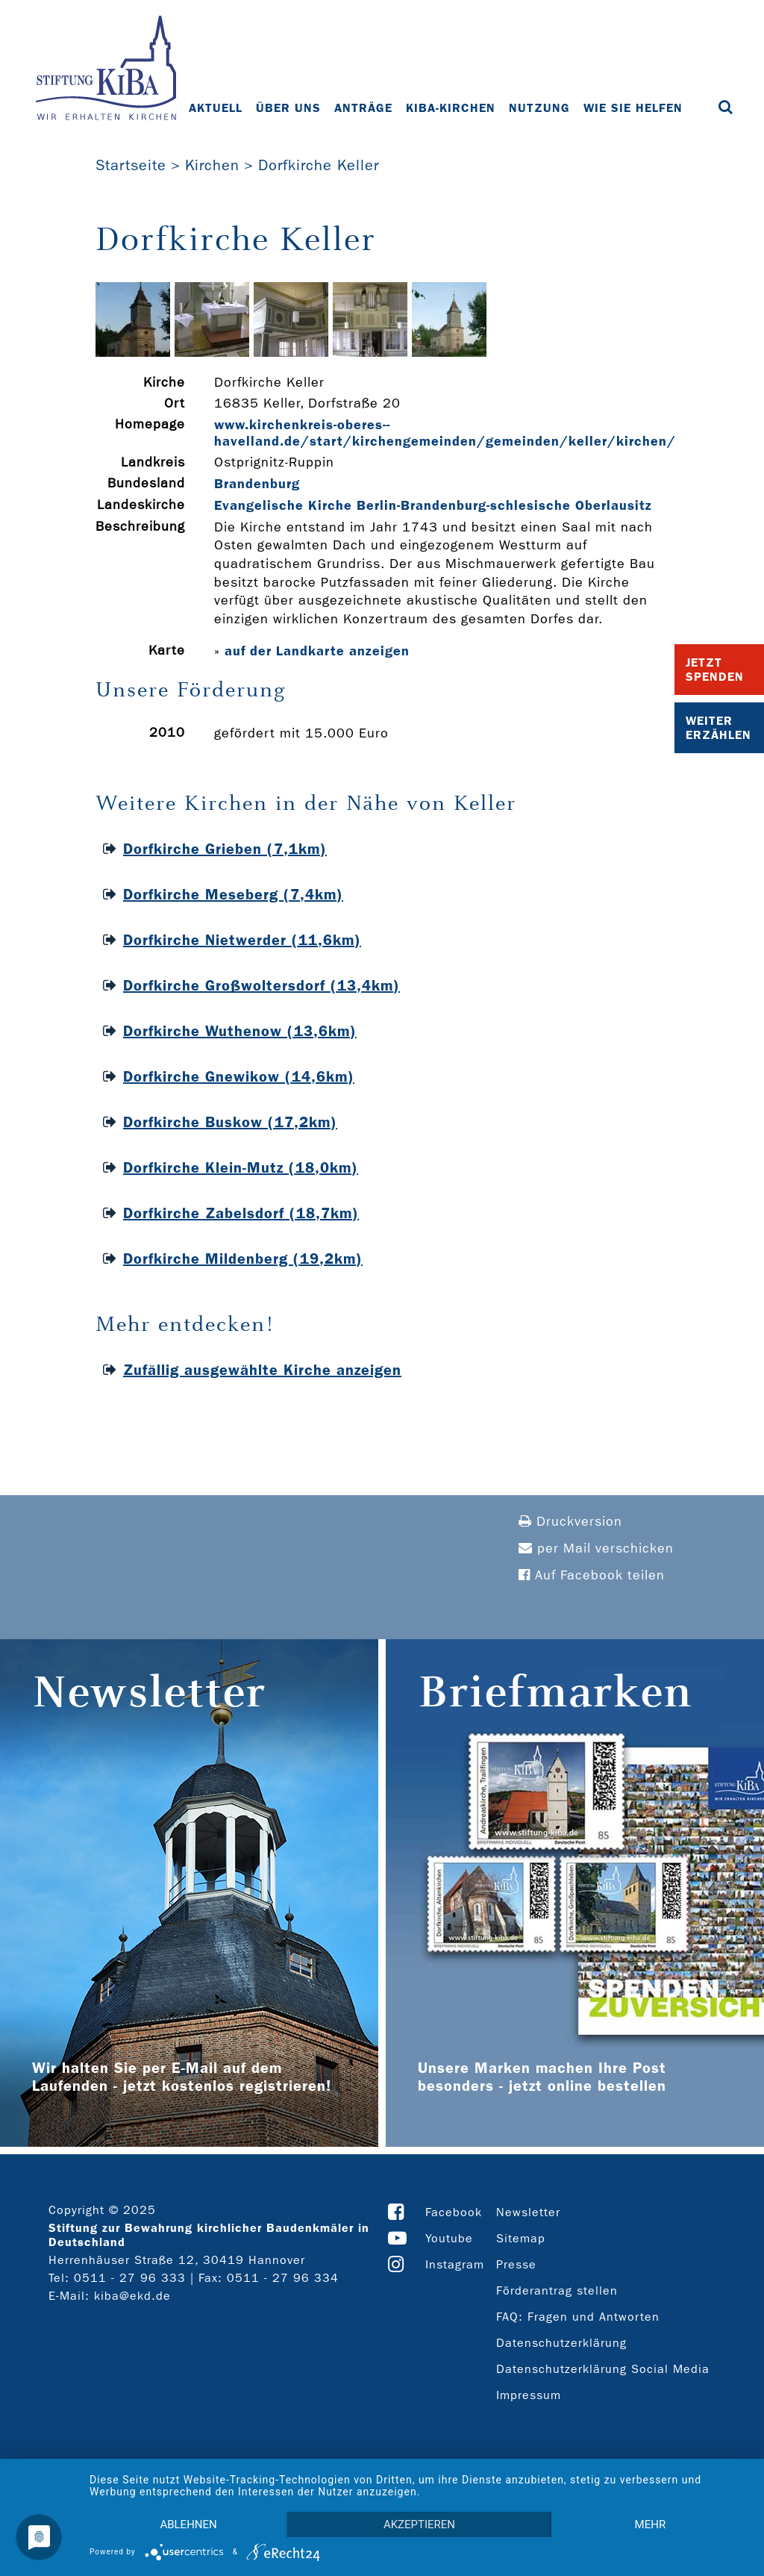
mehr (650, 2524)
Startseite (131, 165)
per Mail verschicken (596, 1548)
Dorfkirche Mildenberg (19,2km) (243, 1258)
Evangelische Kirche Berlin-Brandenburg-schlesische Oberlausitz (433, 505)
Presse (516, 2264)
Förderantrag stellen (557, 2290)
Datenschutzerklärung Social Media (603, 2369)
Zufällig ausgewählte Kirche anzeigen (262, 1370)
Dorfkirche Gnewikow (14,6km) (238, 1076)
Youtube (449, 2238)
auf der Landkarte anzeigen (317, 651)
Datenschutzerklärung (561, 2343)
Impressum (528, 2395)
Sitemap (520, 2238)
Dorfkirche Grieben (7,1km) (225, 849)
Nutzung (539, 108)
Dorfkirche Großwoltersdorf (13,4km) (261, 985)
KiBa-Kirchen (450, 108)
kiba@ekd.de (132, 2296)
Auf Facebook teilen (592, 1575)
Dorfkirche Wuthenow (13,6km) (240, 1031)
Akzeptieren (419, 2524)
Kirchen (212, 165)
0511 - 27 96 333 (130, 2278)
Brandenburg (257, 483)
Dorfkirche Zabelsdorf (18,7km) (241, 1213)
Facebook (453, 2212)
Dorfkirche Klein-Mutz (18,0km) (240, 1167)
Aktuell (215, 108)
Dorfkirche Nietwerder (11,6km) (242, 940)
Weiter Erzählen (718, 728)
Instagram (454, 2264)
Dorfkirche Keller (318, 165)
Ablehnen (188, 2524)
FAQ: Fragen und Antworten (578, 2317)
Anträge (363, 108)
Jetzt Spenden (715, 669)
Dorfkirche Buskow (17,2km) (230, 1122)
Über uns (288, 108)
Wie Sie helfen (633, 108)
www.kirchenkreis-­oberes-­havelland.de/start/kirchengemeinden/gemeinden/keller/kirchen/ (445, 433)
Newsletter (528, 2212)
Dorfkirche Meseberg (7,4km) (233, 894)
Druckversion (570, 1521)
